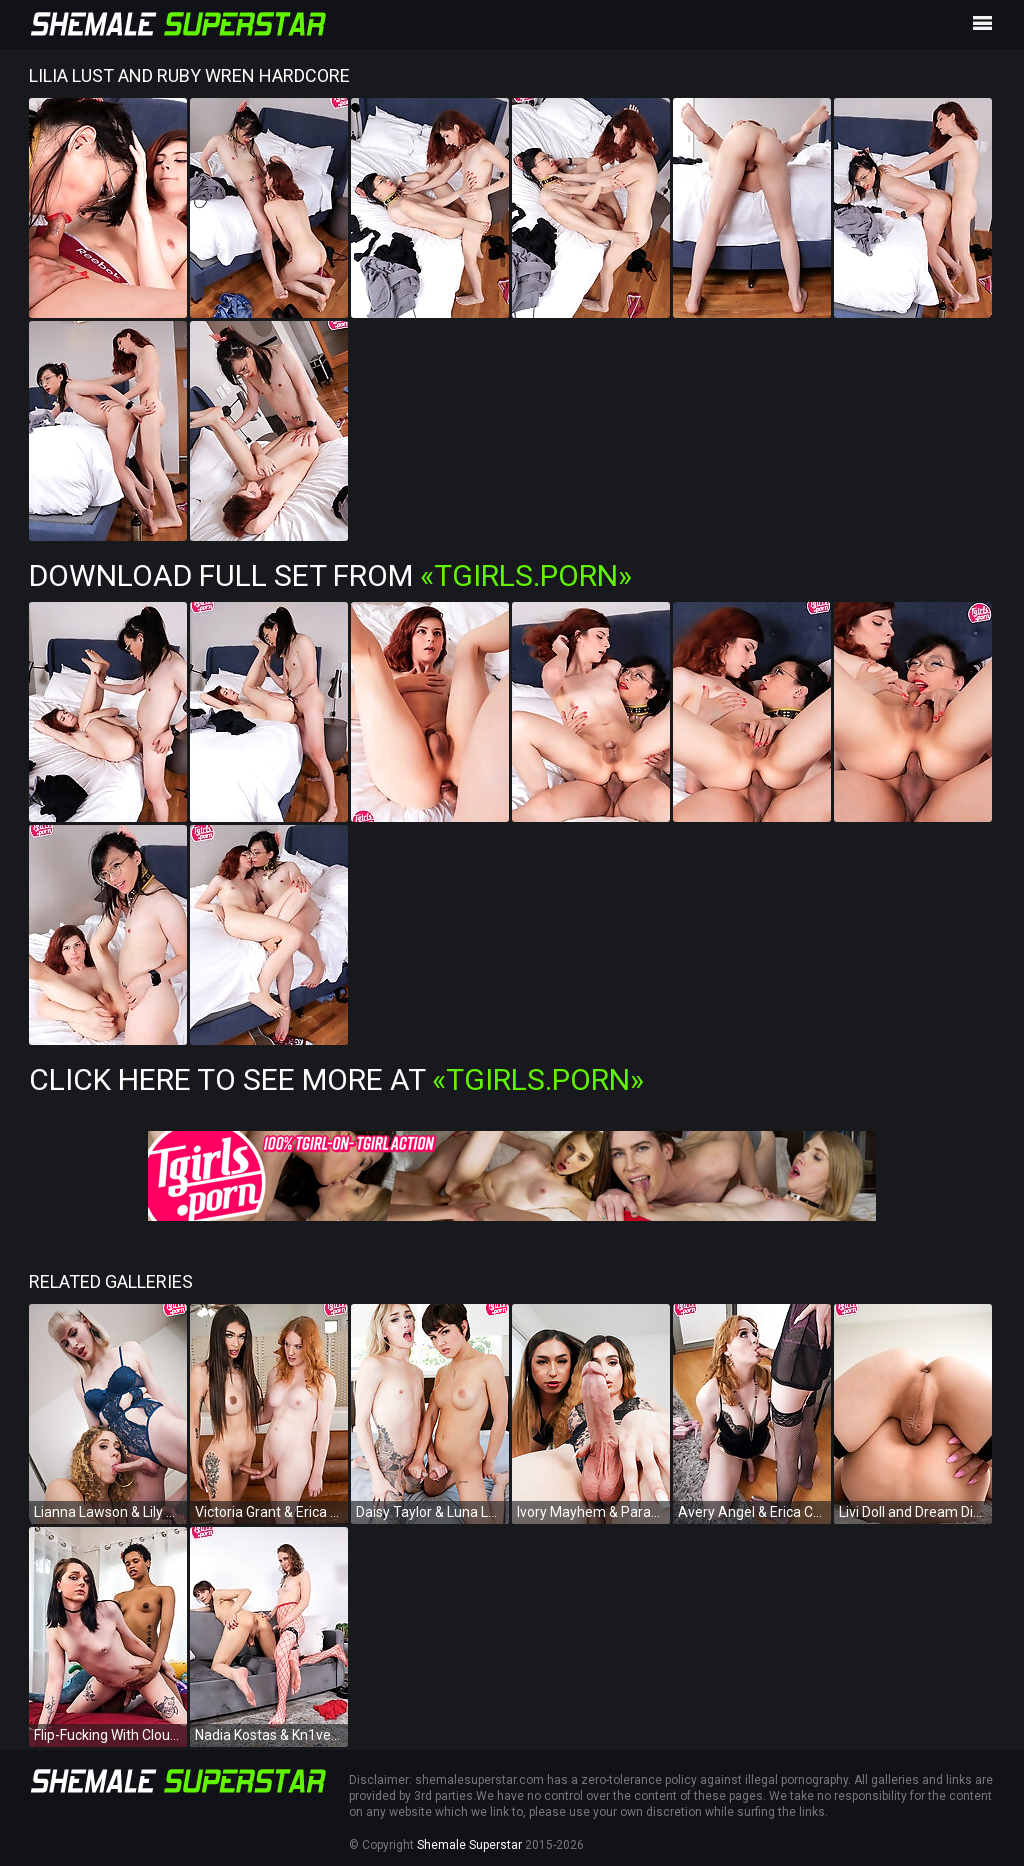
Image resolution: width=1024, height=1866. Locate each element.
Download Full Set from (330, 575)
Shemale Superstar (469, 1845)
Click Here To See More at (336, 1079)
